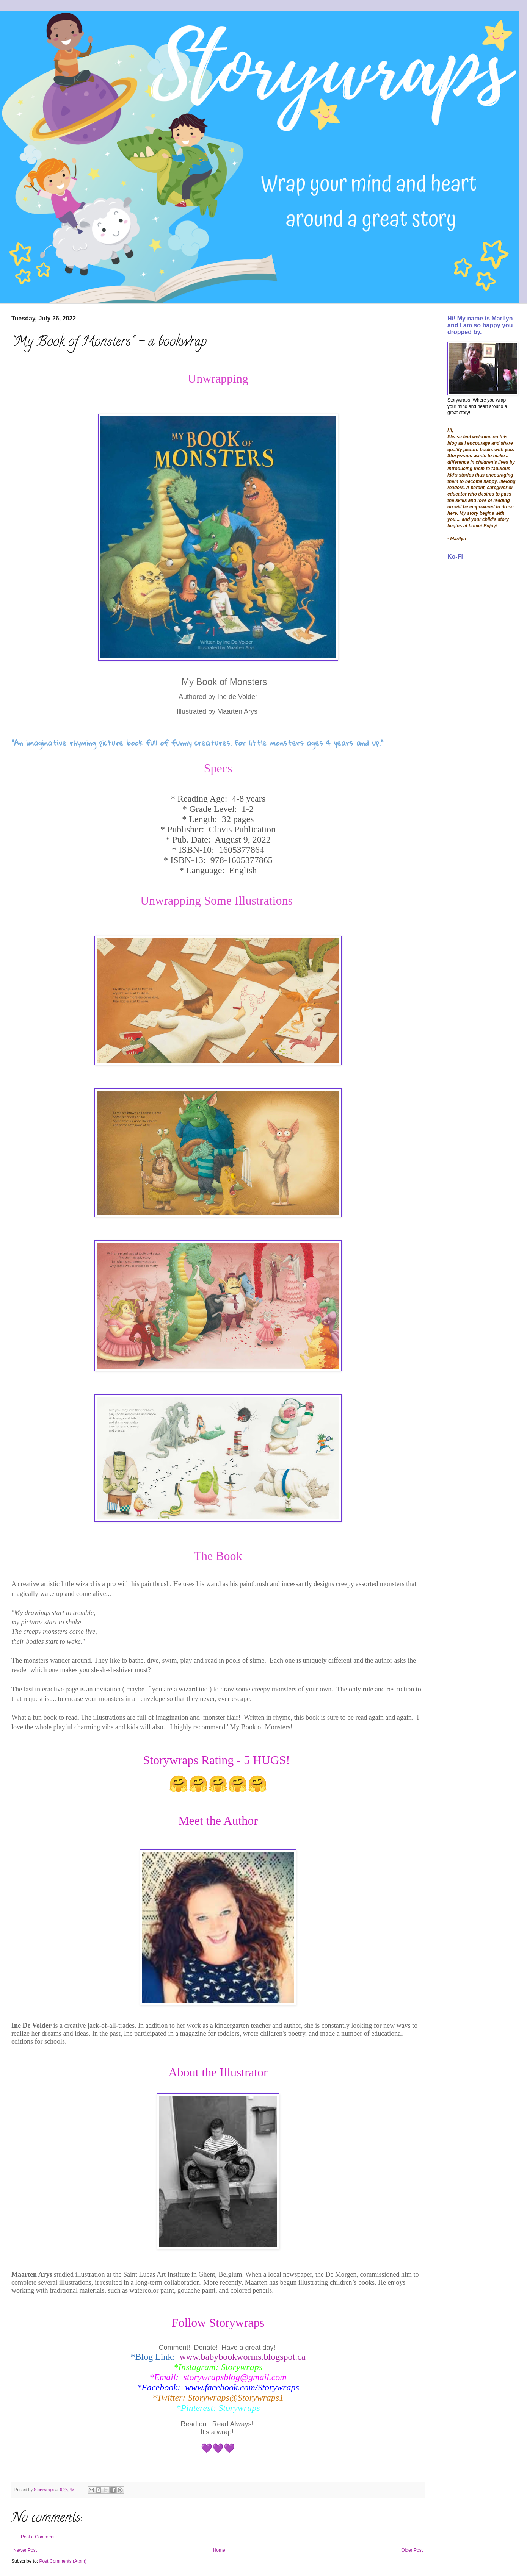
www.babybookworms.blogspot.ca (242, 2357)
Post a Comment (38, 2537)
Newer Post (25, 2550)
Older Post (412, 2550)
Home (219, 2550)
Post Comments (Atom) (62, 2561)
